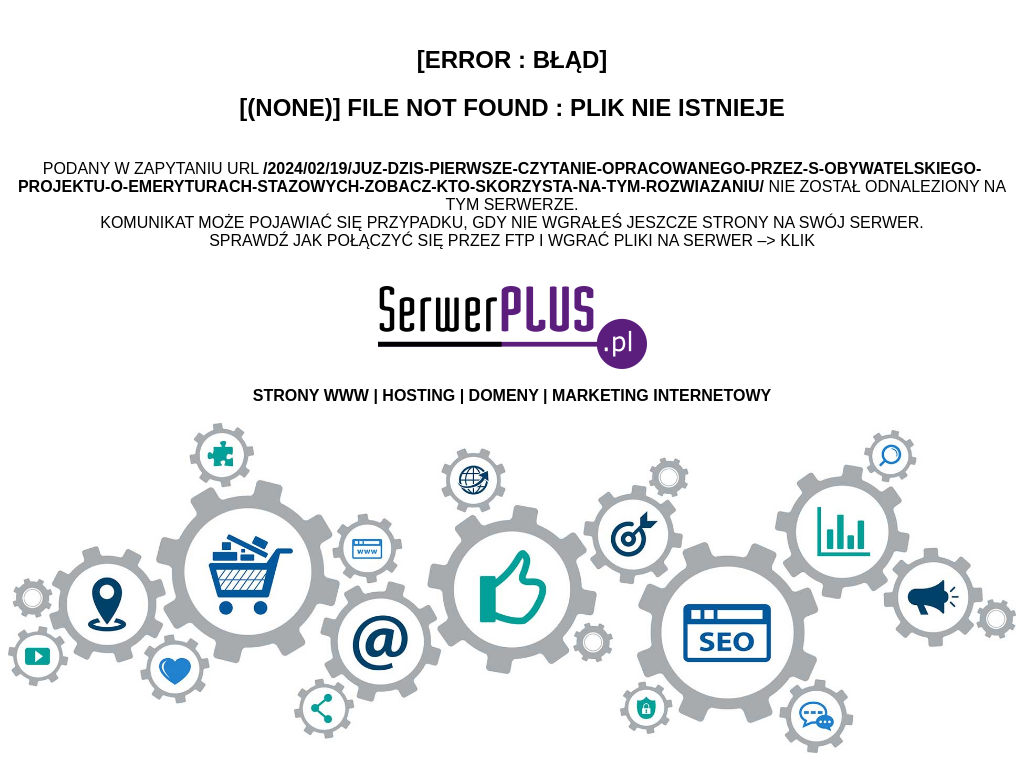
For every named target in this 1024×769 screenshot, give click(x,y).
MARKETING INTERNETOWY (661, 395)
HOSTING (418, 395)
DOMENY (504, 395)
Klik (797, 240)
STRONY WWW (311, 395)
